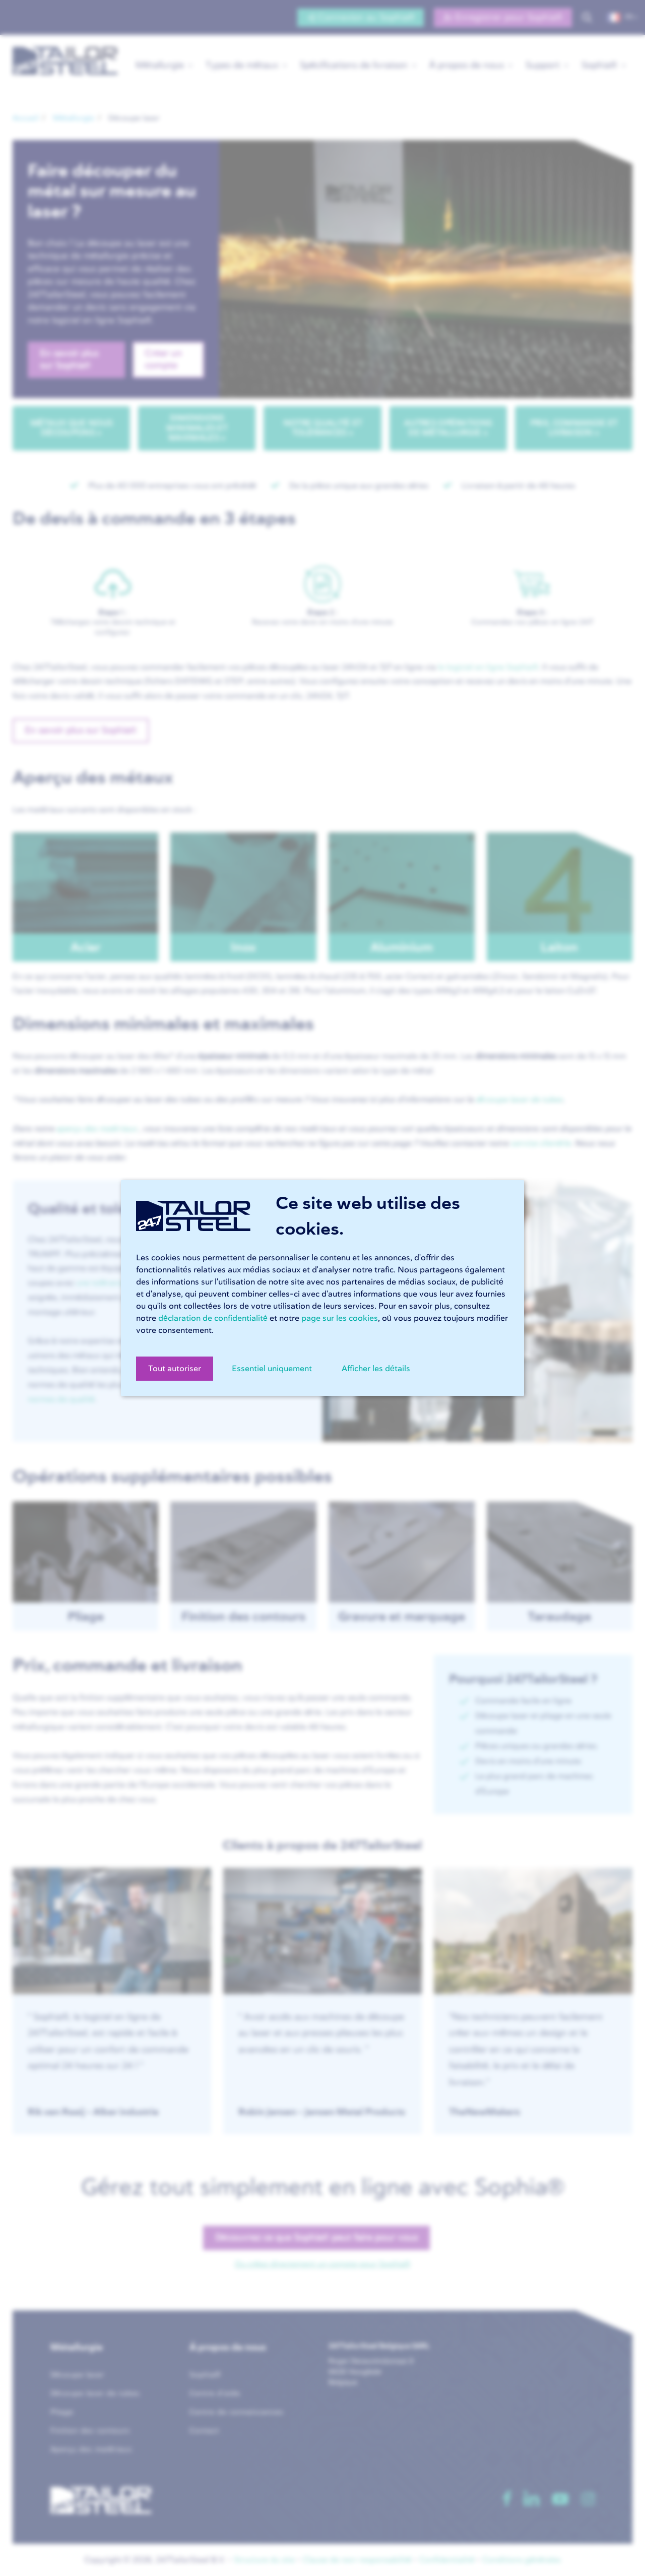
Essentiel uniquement (272, 1369)
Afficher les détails (376, 1369)
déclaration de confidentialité (213, 1318)
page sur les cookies (339, 1318)
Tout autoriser (174, 1369)
